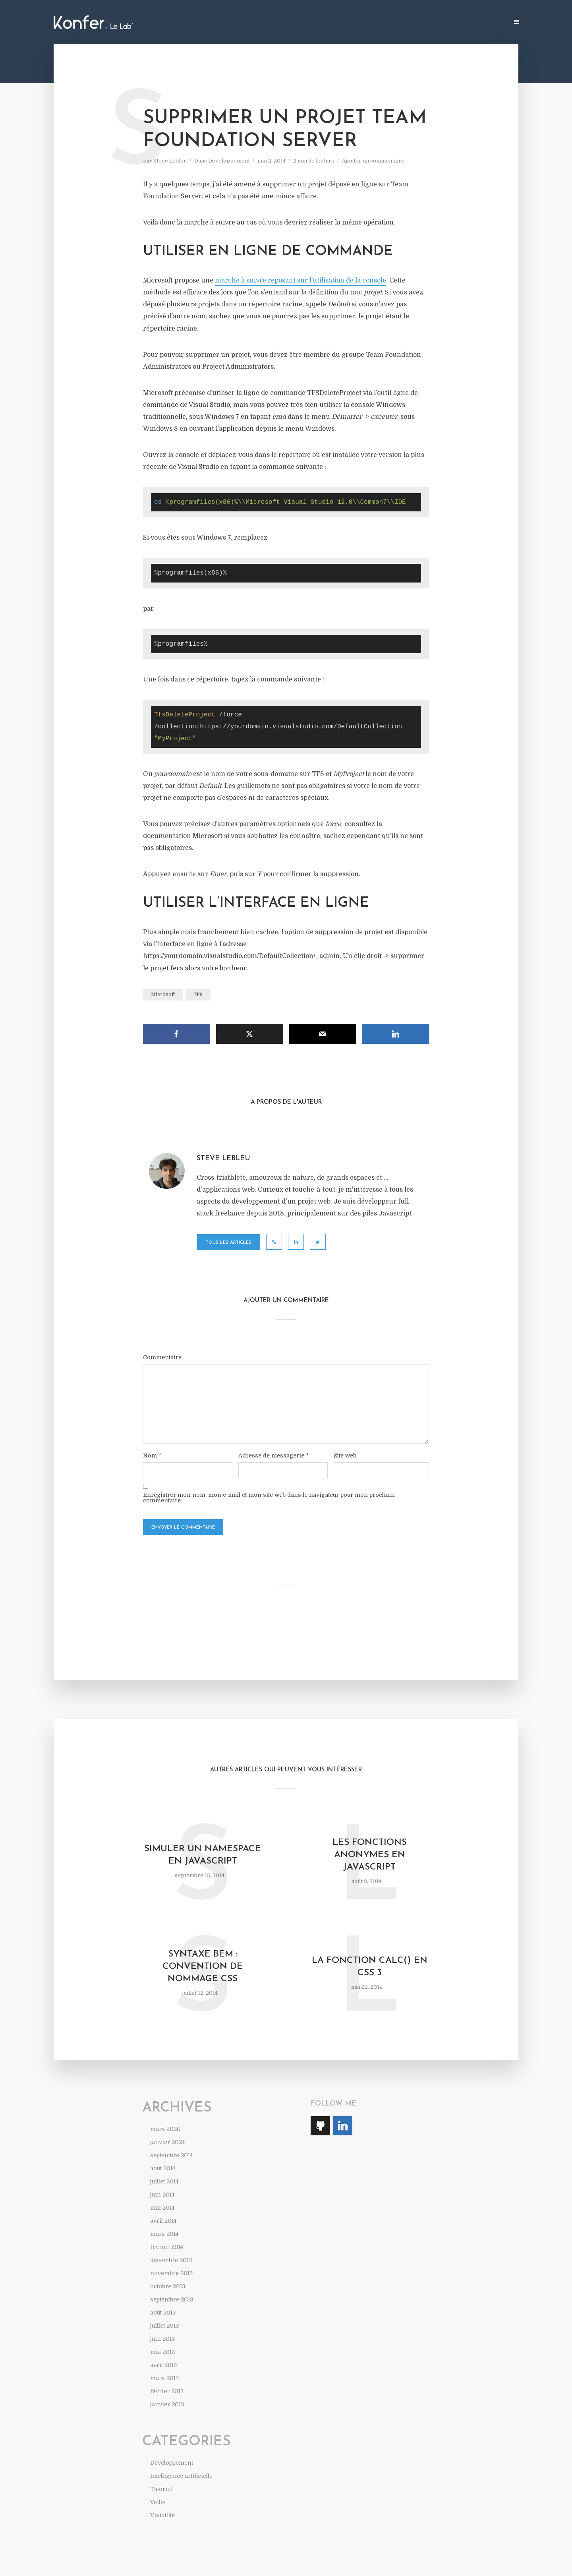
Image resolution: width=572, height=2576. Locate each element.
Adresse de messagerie (273, 1455)
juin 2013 (162, 2339)
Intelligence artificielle (181, 2476)
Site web (345, 1455)
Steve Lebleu (170, 161)
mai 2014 (162, 2207)
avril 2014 (163, 2221)
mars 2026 (165, 2129)
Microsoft (163, 994)
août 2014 (162, 2168)
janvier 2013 (167, 2404)
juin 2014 (162, 2194)
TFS (198, 994)
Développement (229, 161)
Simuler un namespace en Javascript (202, 1855)
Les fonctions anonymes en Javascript (369, 1855)
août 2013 (163, 2312)
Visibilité (162, 2515)
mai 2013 (162, 2352)
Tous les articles (228, 1243)
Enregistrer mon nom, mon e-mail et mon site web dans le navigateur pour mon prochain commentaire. (269, 1497)
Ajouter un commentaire (373, 161)
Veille (157, 2502)
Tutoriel (161, 2489)
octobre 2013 (167, 2286)
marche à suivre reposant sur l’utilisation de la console (300, 280)
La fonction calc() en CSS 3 (369, 1967)
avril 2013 (163, 2365)
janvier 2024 (167, 2142)
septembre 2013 (171, 2299)
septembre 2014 (171, 2155)
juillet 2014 (164, 2181)
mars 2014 (164, 2234)
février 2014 (166, 2247)
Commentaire (162, 1357)
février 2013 (167, 2391)
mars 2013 (164, 2378)
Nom (152, 1455)
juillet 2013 (164, 2325)
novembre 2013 (171, 2273)
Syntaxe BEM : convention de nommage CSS (202, 1967)
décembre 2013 (171, 2260)
